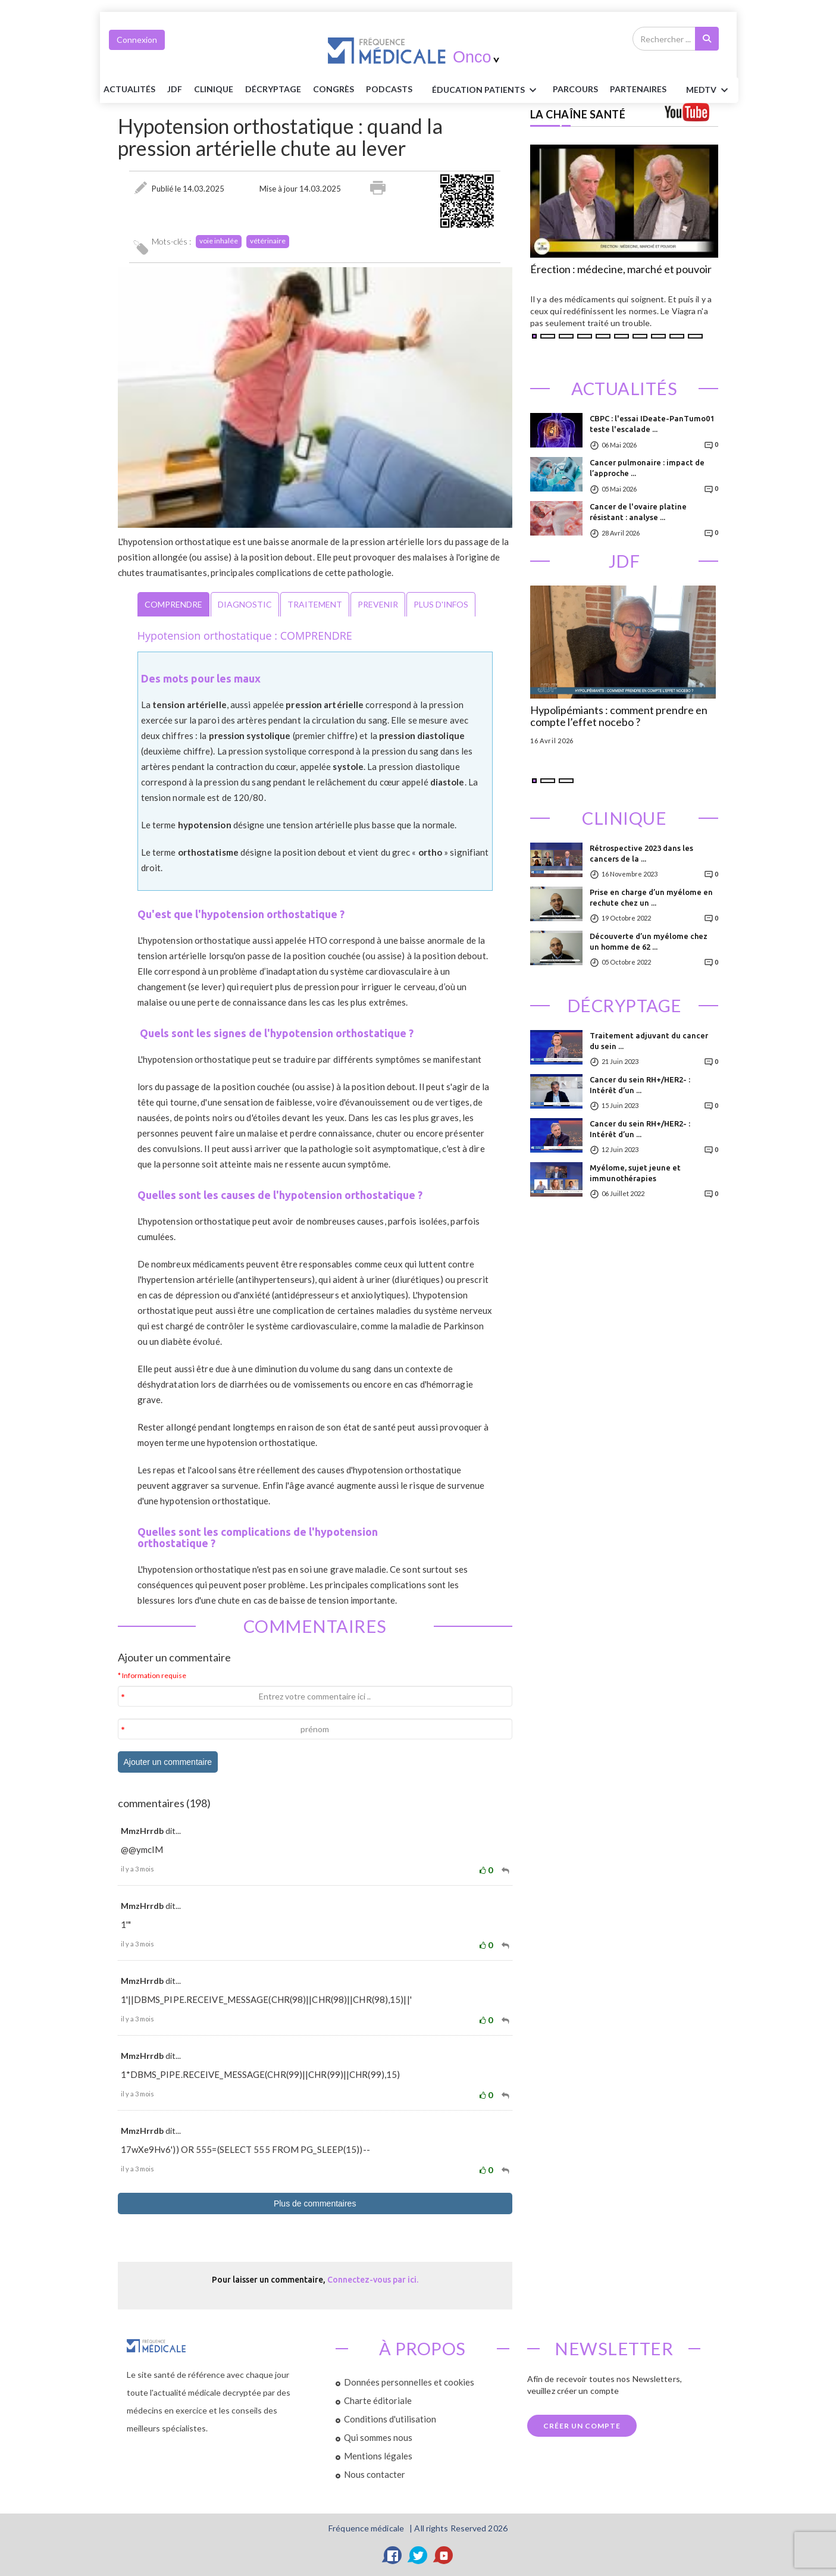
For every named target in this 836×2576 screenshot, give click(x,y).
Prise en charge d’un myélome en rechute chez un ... (651, 897)
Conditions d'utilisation (390, 2419)
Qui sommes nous (378, 2437)
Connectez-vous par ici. (372, 2279)
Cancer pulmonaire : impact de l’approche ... (647, 467)
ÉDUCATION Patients (486, 90)
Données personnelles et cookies (409, 2382)
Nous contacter (374, 2474)
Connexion (137, 40)
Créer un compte (582, 2425)
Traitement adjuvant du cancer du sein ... (649, 1040)
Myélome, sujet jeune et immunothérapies (635, 1172)
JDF (174, 89)
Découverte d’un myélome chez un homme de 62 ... (648, 941)
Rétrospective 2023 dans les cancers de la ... (641, 853)
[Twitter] (418, 2555)
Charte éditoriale (378, 2400)
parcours (575, 89)
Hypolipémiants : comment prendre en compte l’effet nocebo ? (618, 716)
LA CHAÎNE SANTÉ (578, 114)
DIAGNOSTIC (245, 604)
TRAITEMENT (314, 604)
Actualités (129, 89)
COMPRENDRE (173, 604)
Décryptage (273, 89)
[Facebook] (393, 2555)
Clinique (213, 89)
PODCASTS (389, 89)
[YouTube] (444, 2555)
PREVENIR (378, 604)
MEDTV (709, 90)
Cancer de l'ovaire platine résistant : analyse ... (638, 511)
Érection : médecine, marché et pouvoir (621, 270)
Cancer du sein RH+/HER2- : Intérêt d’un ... (640, 1084)
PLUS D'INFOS (441, 604)
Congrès (333, 89)
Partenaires (638, 89)
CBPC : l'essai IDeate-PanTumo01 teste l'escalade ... (652, 423)
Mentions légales (378, 2455)
